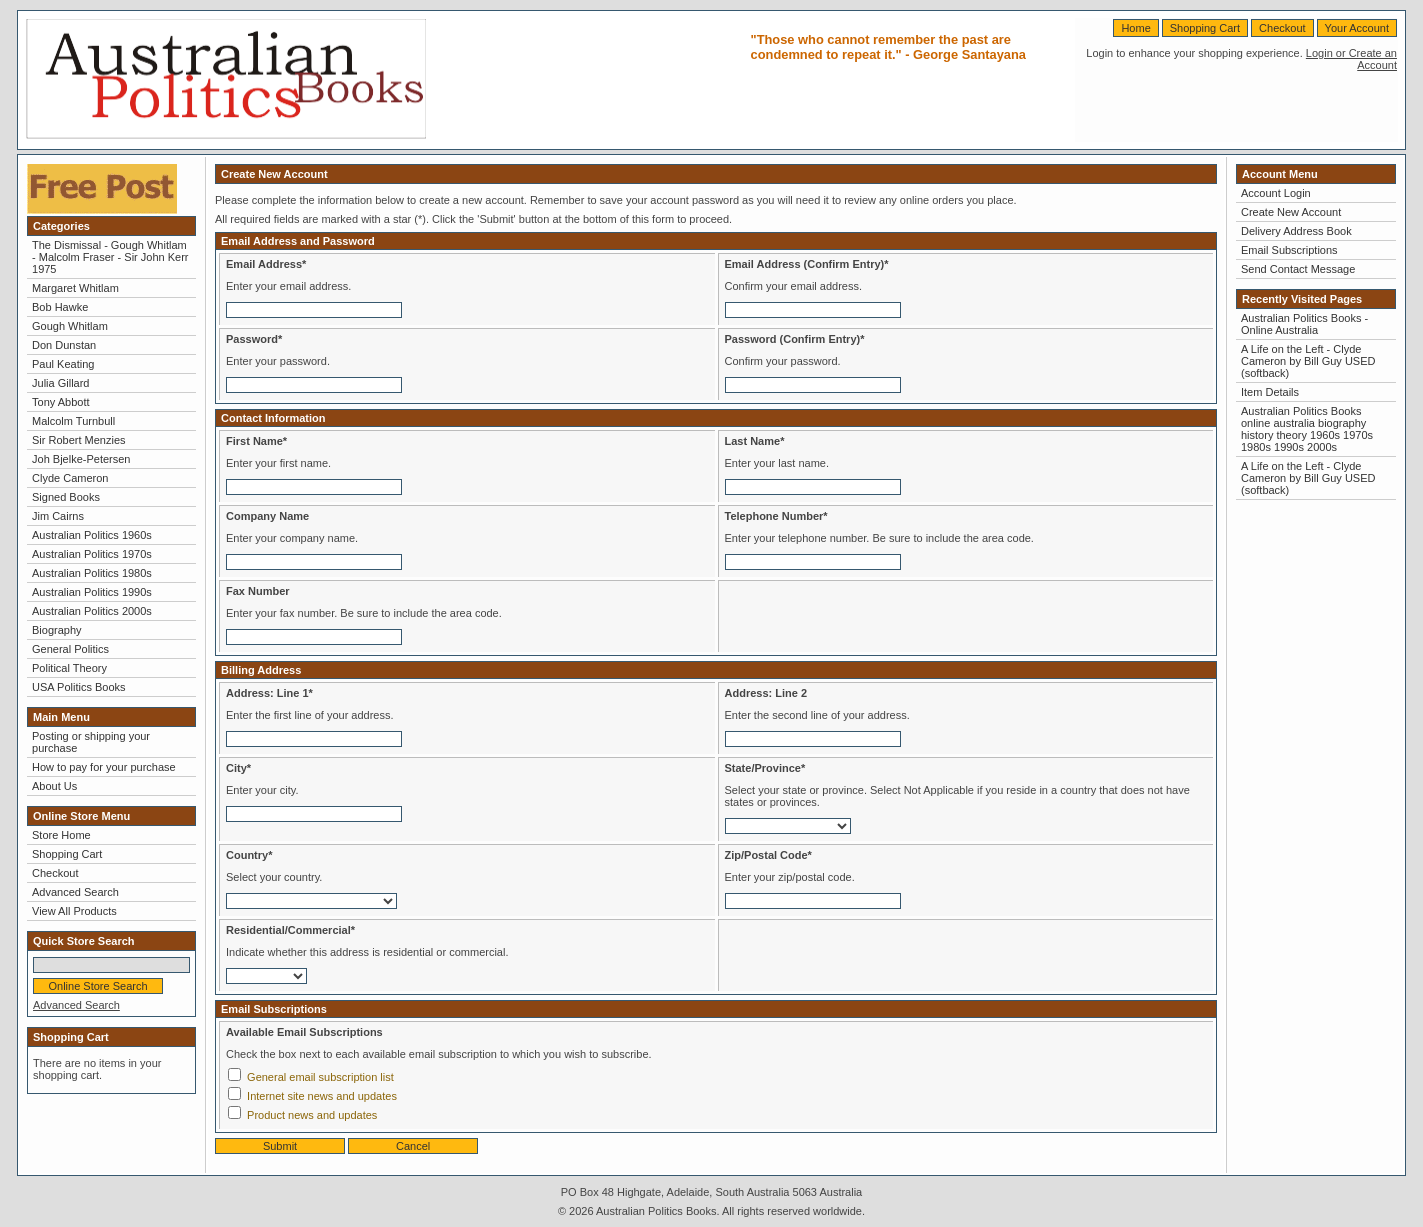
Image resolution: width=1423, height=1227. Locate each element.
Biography (57, 630)
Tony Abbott (61, 402)
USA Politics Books (79, 687)
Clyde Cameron (70, 478)
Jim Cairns (58, 516)
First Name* (256, 441)
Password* (254, 339)
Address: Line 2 (766, 693)
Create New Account (1291, 212)
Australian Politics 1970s (92, 554)
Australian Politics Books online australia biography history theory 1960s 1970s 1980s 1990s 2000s (1307, 429)
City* (238, 768)
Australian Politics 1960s (92, 535)
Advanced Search (75, 892)
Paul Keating (63, 364)
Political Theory (69, 668)
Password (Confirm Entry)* (795, 339)
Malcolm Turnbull (73, 421)
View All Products (74, 911)
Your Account (1357, 28)
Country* (249, 855)
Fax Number (258, 591)
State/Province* (765, 768)
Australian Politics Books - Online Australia (1304, 324)
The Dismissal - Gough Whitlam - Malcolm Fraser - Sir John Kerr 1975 (110, 257)
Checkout (1282, 28)
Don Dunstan (64, 345)
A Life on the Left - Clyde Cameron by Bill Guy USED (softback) (1308, 361)
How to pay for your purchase (104, 767)
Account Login (1276, 193)
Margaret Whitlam (75, 288)
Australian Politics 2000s (92, 611)
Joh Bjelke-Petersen (81, 459)
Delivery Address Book (1296, 231)
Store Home (61, 835)
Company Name (267, 516)
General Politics (70, 649)
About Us (54, 786)
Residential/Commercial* (290, 930)
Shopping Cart (1205, 28)
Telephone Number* (776, 516)
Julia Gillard (60, 383)
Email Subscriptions (1289, 250)
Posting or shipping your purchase (91, 742)
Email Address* (266, 264)
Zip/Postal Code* (768, 855)
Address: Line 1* (269, 693)
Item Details (1270, 392)
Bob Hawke (60, 307)
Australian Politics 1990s (92, 592)
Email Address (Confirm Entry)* (807, 264)
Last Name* (755, 441)
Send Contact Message (1298, 269)
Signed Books (66, 497)
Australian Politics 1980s (92, 573)
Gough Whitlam (70, 326)
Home (1135, 28)
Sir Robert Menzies (79, 440)
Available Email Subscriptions (304, 1032)
